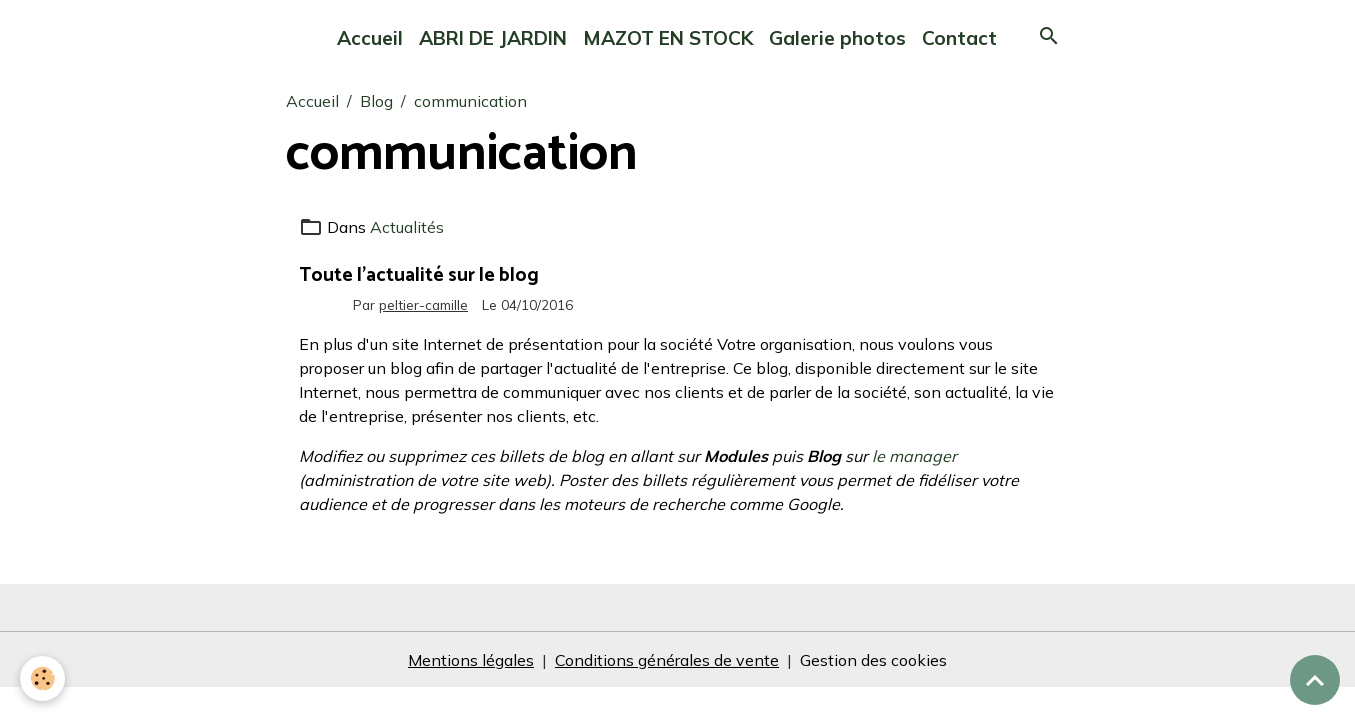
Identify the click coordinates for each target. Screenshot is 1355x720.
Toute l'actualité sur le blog (419, 275)
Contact (959, 38)
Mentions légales (471, 660)
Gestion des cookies (873, 660)
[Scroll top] (1315, 680)
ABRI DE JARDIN (493, 38)
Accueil (370, 38)
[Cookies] (42, 678)
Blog (376, 101)
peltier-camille (423, 304)
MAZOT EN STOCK (668, 38)
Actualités (407, 227)
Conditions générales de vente (667, 660)
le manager (914, 456)
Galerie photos (837, 38)
